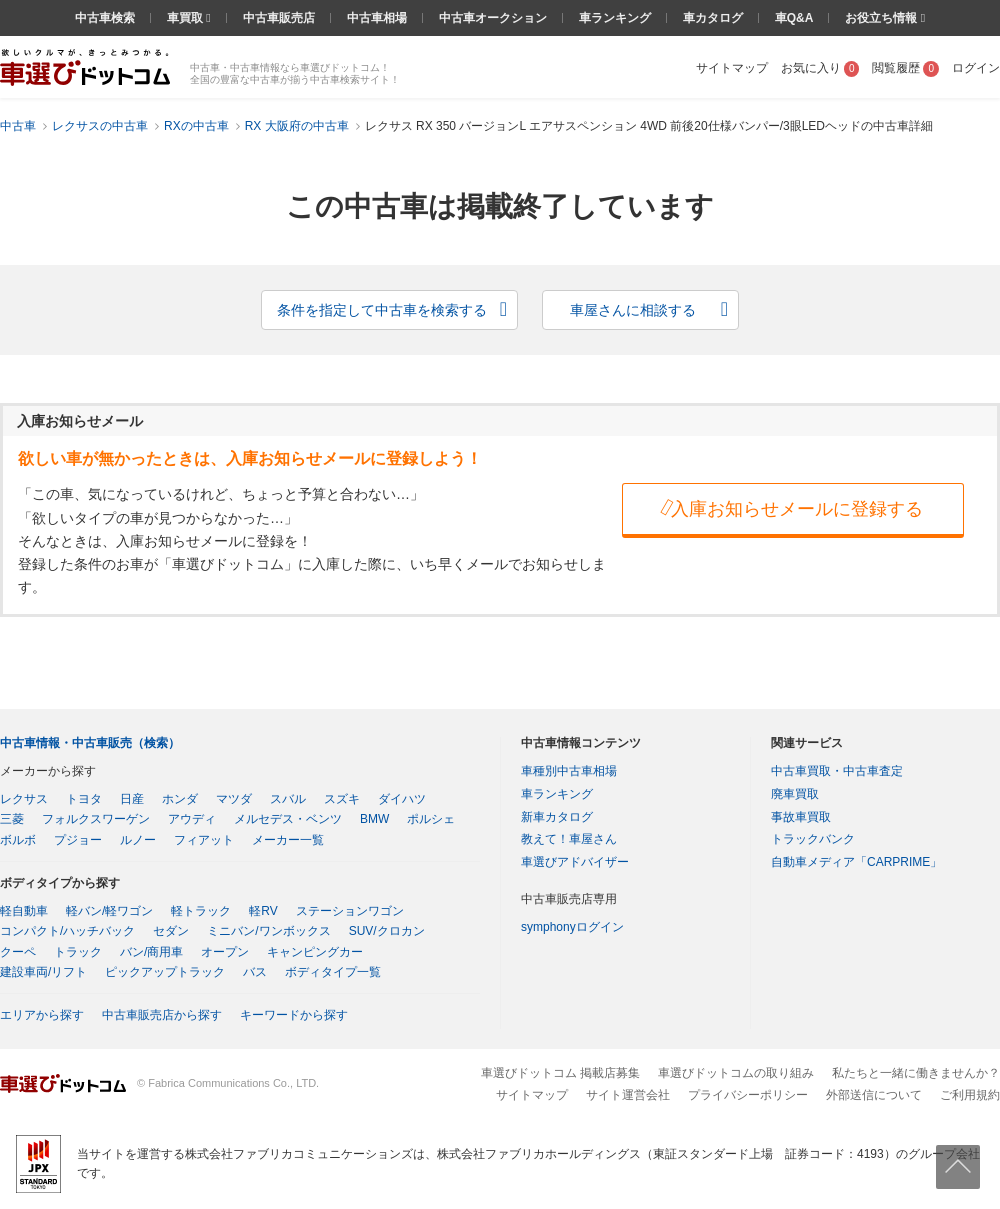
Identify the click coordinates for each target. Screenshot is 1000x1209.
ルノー (138, 840)
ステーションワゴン (350, 911)
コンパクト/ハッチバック (67, 931)
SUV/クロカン (387, 931)
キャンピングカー (315, 952)
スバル (288, 799)
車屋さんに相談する (633, 310)
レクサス (24, 799)
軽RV (263, 911)
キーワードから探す (294, 1015)
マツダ (234, 799)
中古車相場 (377, 18)
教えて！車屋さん (569, 839)
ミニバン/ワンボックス (268, 931)
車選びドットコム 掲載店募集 (560, 1073)
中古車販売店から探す (162, 1015)
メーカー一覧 (288, 840)
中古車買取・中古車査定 (837, 771)
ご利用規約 (970, 1095)
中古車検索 (105, 18)
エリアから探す (42, 1015)
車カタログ (713, 18)
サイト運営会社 (628, 1095)
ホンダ (180, 799)
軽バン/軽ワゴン (109, 911)
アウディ (192, 819)
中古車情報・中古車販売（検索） (90, 743)
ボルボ (18, 840)
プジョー (78, 840)
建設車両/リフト (43, 972)
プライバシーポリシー (748, 1095)
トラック (78, 952)
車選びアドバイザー (575, 862)
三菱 (12, 819)
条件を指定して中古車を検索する (382, 310)
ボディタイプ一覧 (333, 972)
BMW (374, 819)
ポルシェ (431, 819)
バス (255, 972)
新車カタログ (557, 817)
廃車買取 (795, 794)
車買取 (186, 18)
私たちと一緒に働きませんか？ (916, 1073)
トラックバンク (813, 839)
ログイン (976, 68)
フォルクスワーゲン (96, 819)
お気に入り (820, 68)
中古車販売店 (279, 18)
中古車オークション (493, 18)
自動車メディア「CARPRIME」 (856, 862)
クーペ (18, 952)
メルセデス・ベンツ (288, 819)
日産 (132, 799)
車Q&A (794, 18)
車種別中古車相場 (569, 771)
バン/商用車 (151, 952)
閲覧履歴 (905, 68)
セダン (171, 931)
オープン (225, 952)
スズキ (342, 799)
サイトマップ (732, 68)
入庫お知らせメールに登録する (790, 508)
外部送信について (874, 1095)
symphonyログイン (572, 927)
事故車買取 (801, 817)
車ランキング (615, 18)
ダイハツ (402, 799)
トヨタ (84, 799)
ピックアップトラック (165, 972)
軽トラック (201, 911)
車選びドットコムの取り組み (736, 1073)
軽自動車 (24, 911)
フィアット (204, 840)
